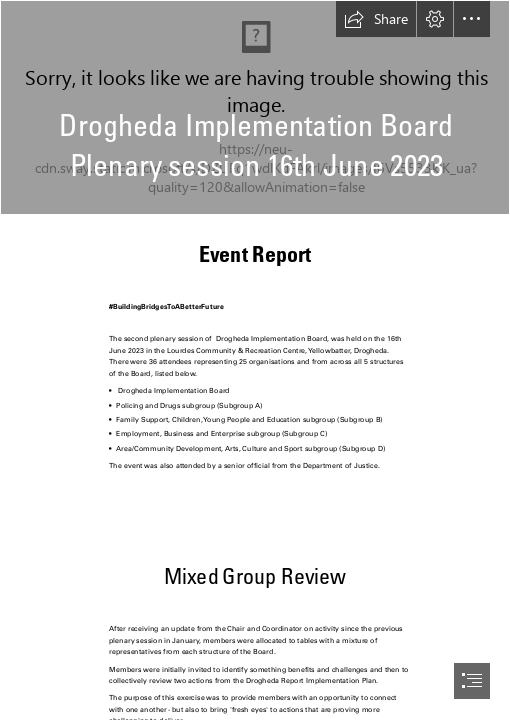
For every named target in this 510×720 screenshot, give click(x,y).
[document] (255, 360)
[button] (376, 19)
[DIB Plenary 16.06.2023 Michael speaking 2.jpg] (255, 107)
